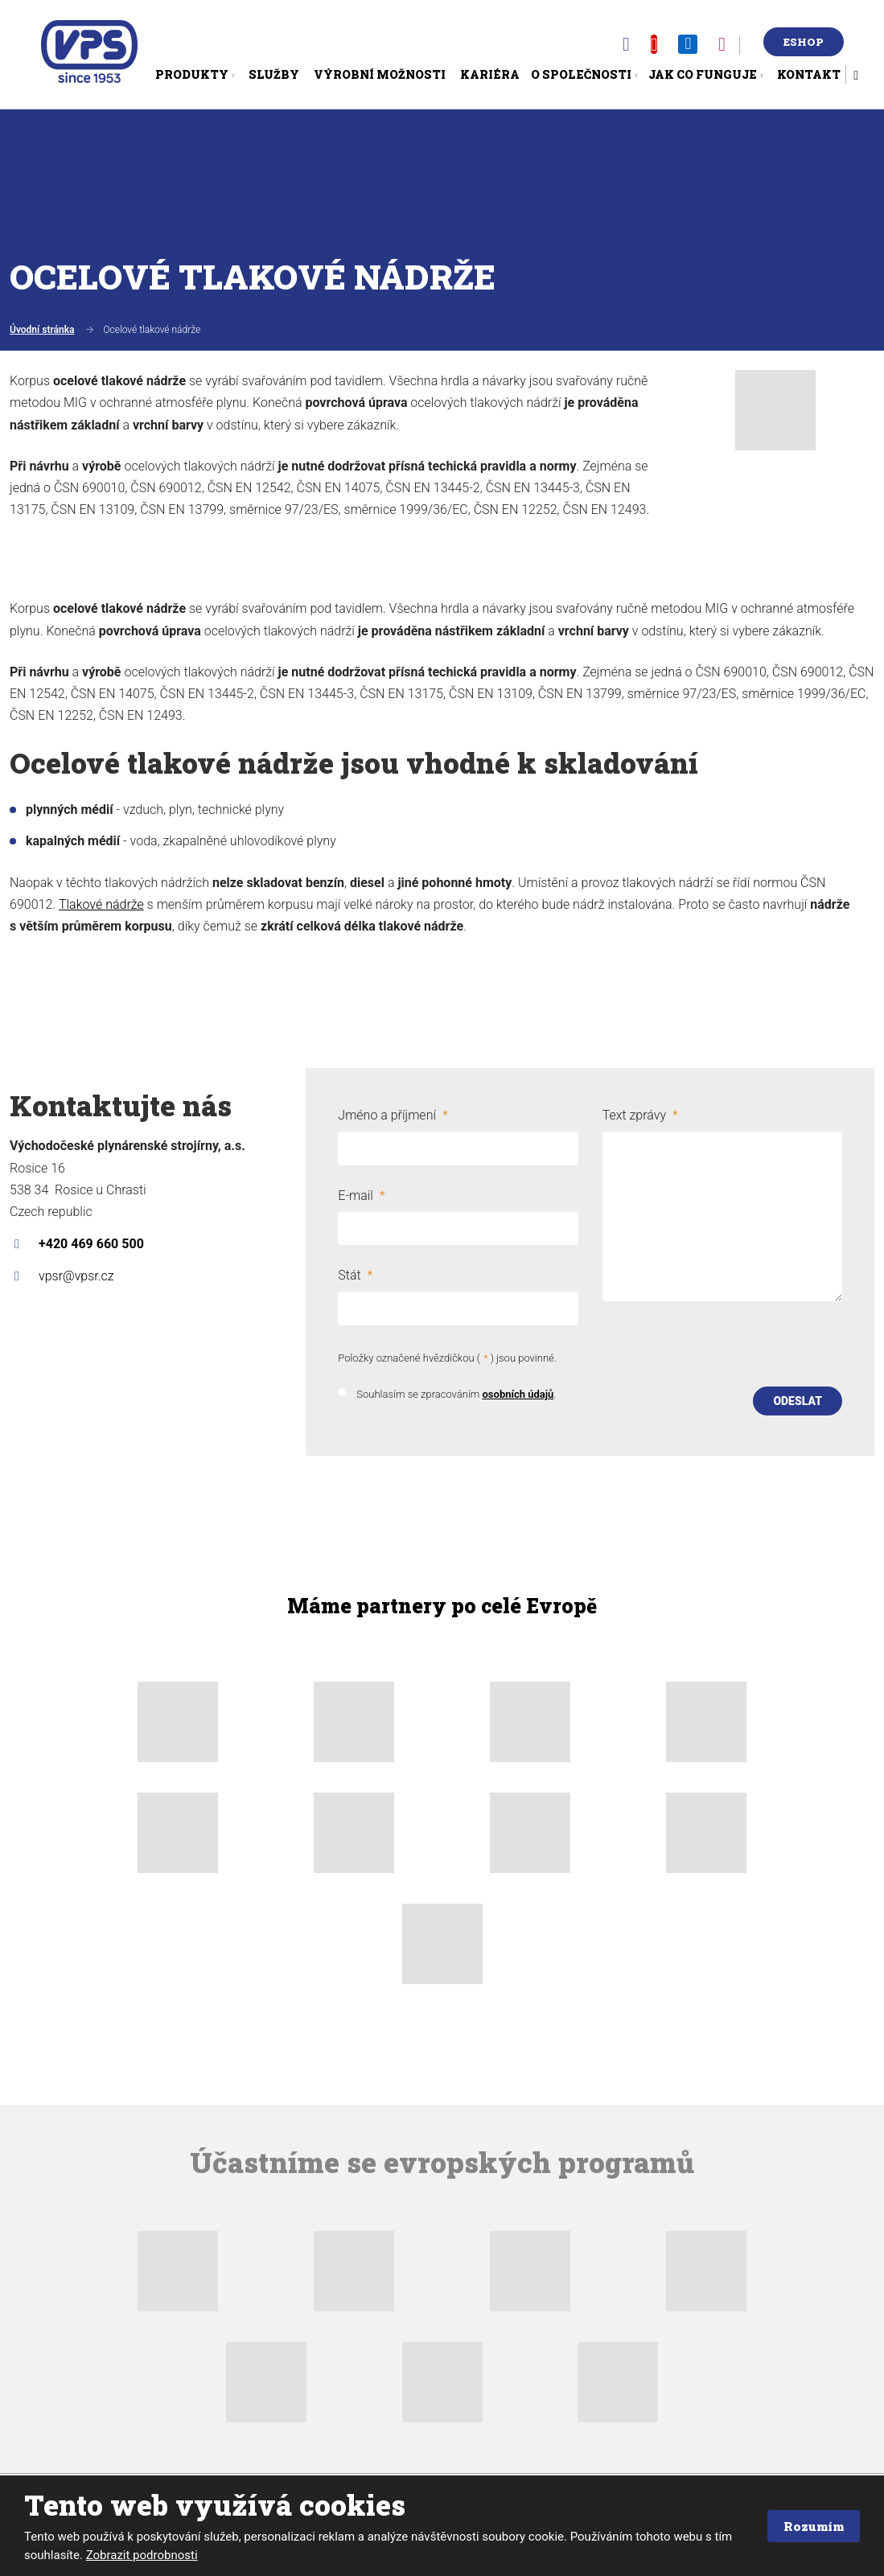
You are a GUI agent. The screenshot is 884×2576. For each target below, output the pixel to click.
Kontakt (809, 74)
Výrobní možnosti (380, 74)
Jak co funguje (702, 74)
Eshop (803, 42)
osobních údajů (517, 1391)
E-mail (361, 1194)
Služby (274, 74)
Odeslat (797, 1397)
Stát (355, 1272)
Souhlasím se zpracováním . (456, 1391)
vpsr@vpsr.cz (76, 1276)
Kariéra (490, 74)
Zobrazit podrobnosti (142, 2555)
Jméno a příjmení (392, 1115)
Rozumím (810, 2525)
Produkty (191, 74)
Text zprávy (640, 1115)
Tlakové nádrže (101, 904)
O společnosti (581, 74)
